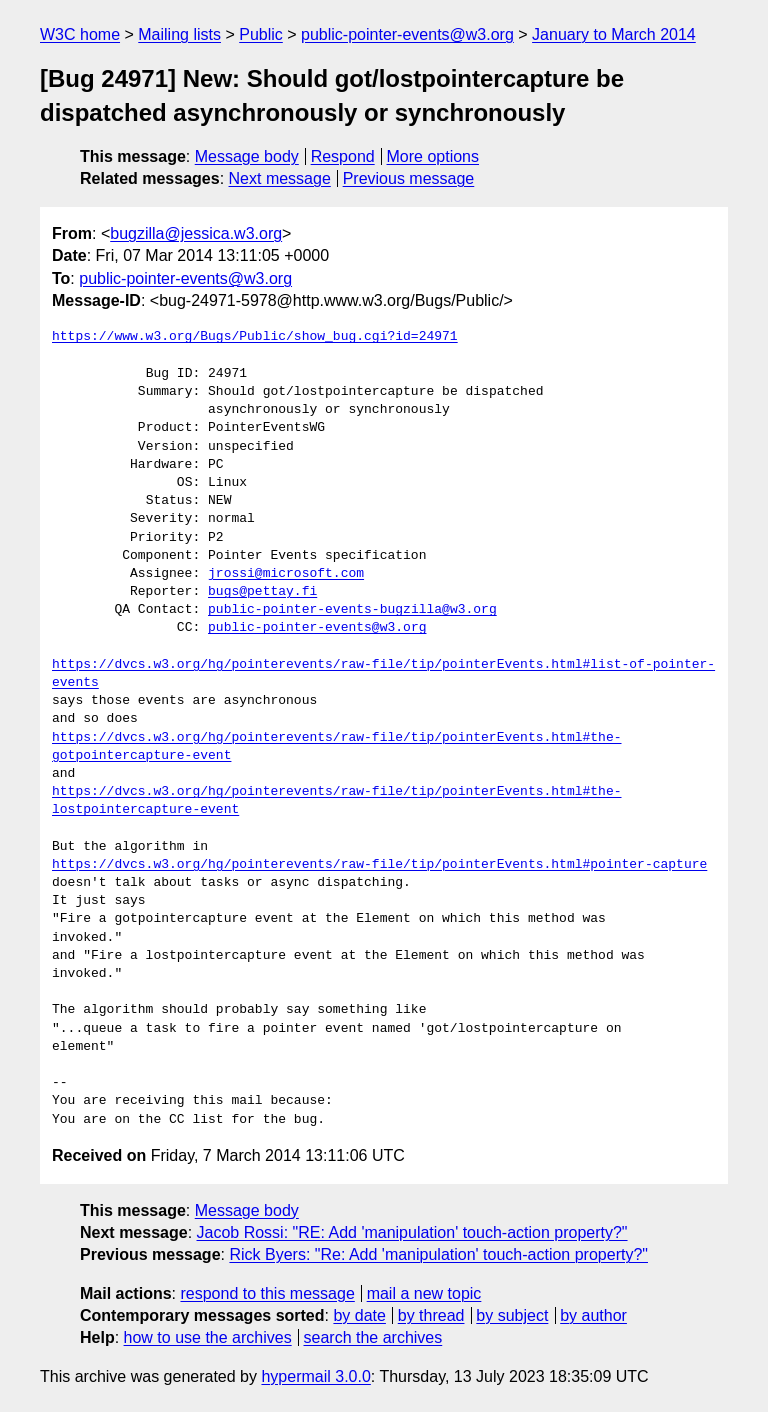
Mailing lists (179, 34)
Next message (280, 178)
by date (359, 1315)
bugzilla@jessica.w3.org (196, 233)
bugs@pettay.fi (262, 592)
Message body (247, 156)
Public (261, 34)
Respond (343, 156)
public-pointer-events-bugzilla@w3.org (352, 610)
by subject (512, 1315)
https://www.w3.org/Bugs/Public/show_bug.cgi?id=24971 (255, 337)
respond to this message (267, 1293)
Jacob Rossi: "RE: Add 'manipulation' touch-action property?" (412, 1232)
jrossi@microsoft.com (286, 574)
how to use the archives (208, 1337)
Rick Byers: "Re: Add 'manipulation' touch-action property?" (438, 1254)
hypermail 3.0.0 (315, 1376)
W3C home (80, 34)
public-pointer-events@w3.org (407, 34)
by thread (431, 1315)
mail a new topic (424, 1293)
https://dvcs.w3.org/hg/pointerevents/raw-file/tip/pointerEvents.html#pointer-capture (379, 865)
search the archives (373, 1337)
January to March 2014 (614, 34)
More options (433, 156)
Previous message (409, 178)
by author (593, 1315)
